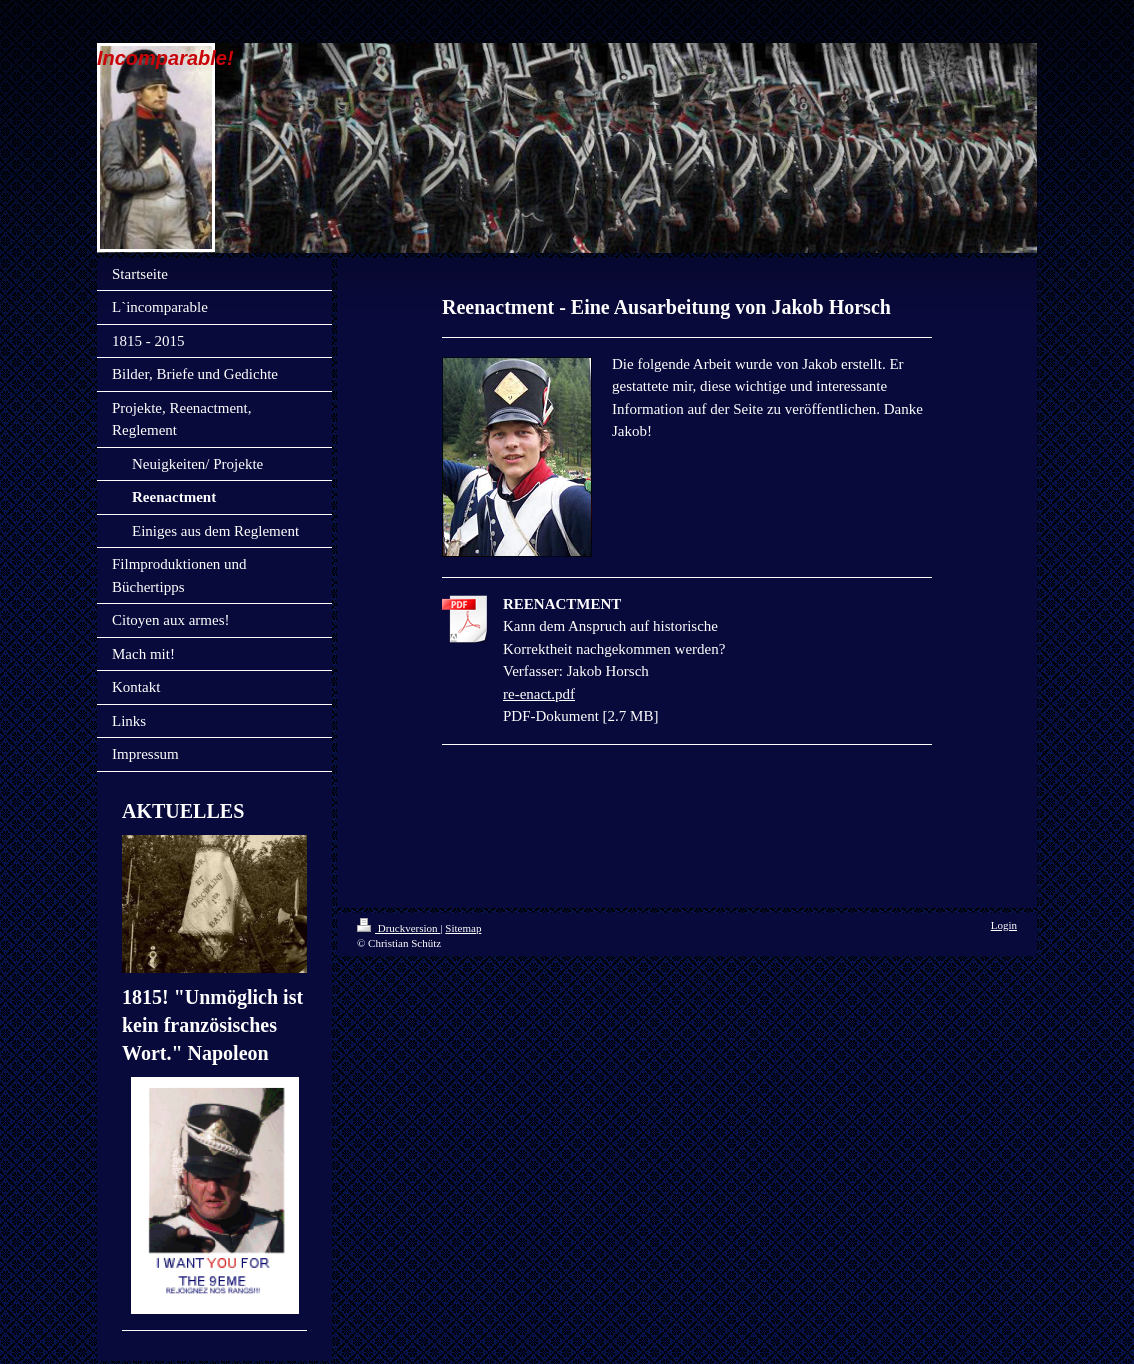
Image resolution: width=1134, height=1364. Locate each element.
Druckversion (398, 928)
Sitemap (463, 928)
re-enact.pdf (539, 694)
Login (1004, 925)
